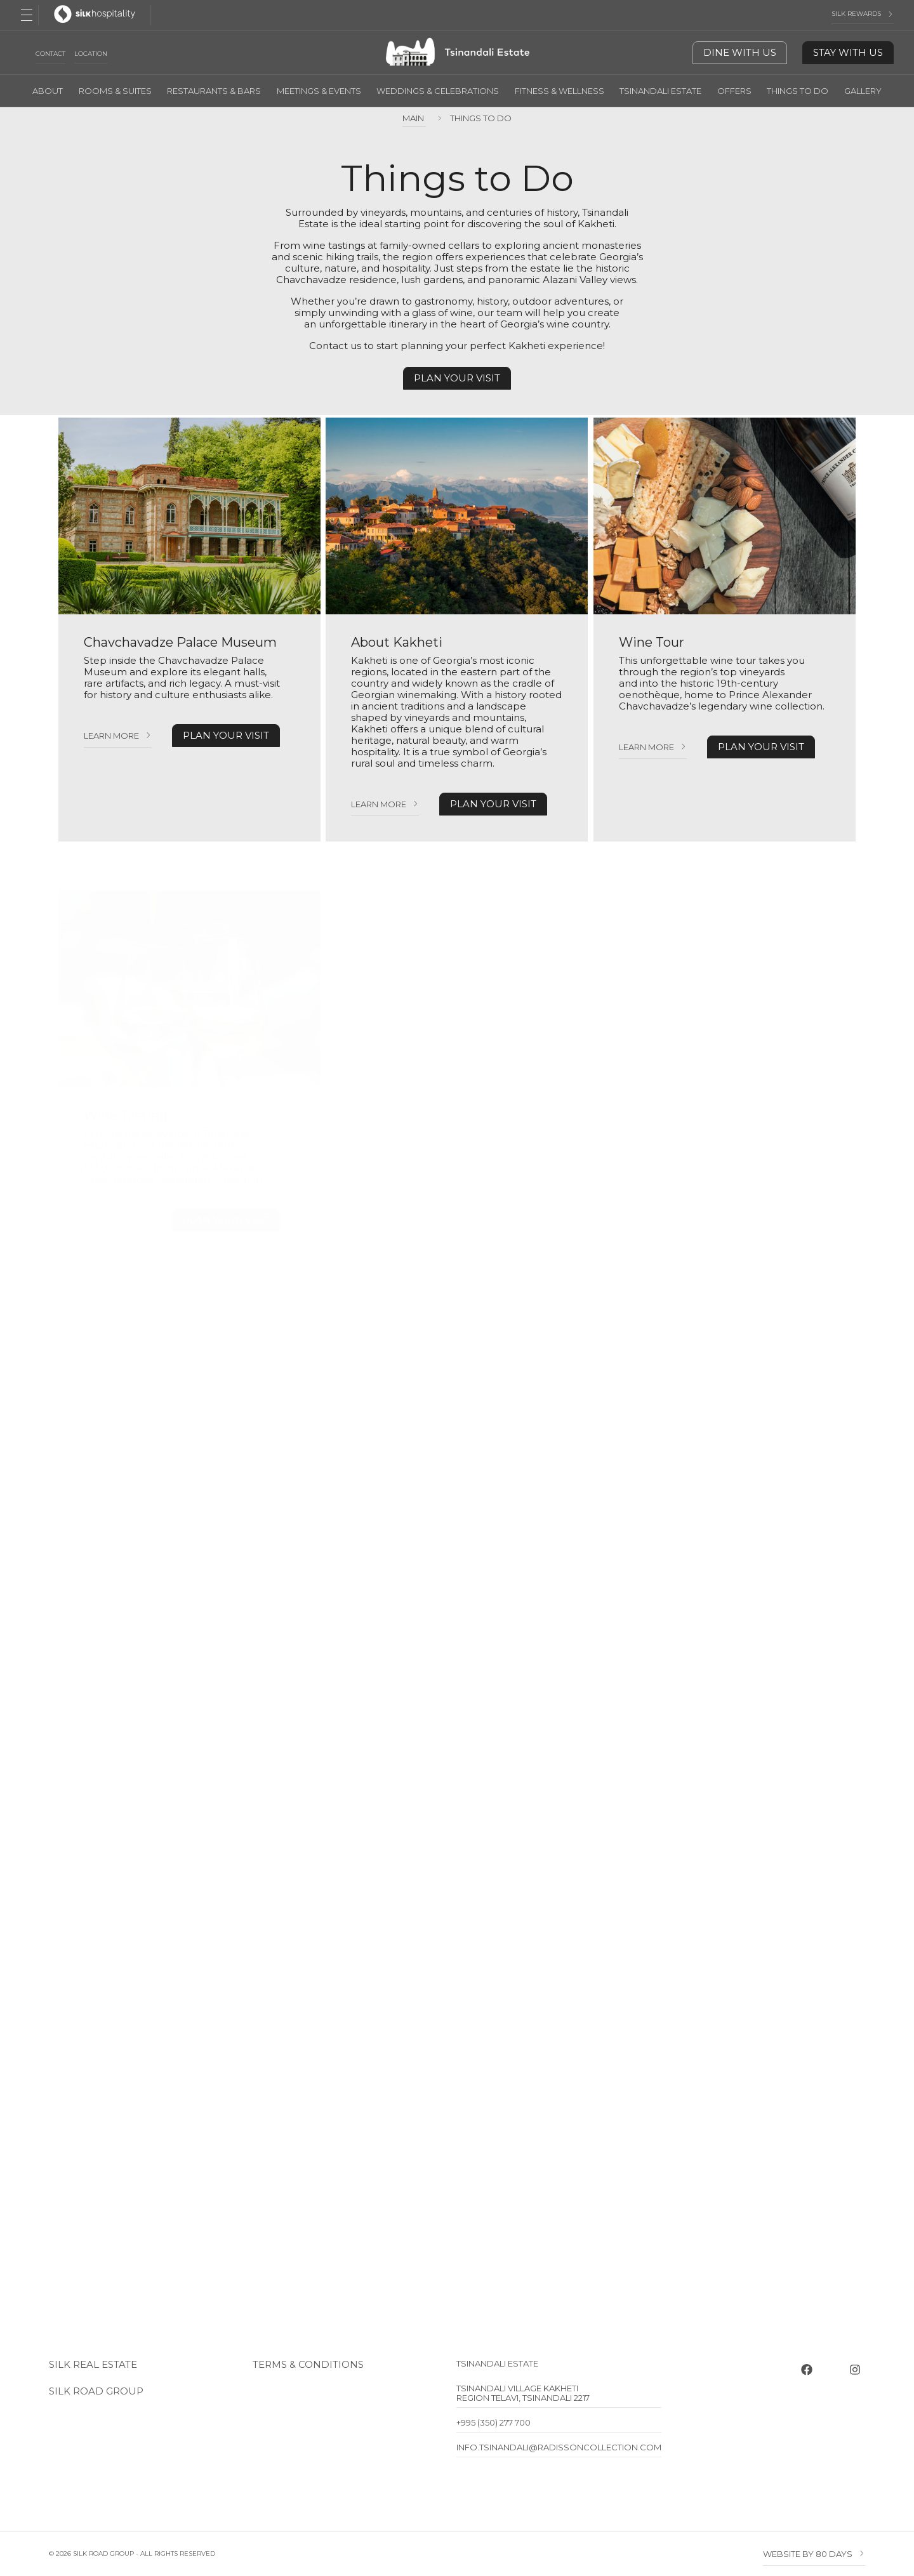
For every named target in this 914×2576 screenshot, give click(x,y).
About (47, 91)
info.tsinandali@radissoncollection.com (558, 2447)
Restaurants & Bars (214, 91)
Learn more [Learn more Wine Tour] (646, 747)
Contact (50, 54)
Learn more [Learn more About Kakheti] (378, 804)
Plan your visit (457, 378)
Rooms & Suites (115, 91)
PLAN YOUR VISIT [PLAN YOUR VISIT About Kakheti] (493, 804)
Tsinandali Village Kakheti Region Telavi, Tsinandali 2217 (523, 2393)
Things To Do (797, 91)
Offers (734, 91)
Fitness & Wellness (559, 91)
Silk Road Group (96, 2391)
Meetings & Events (319, 91)
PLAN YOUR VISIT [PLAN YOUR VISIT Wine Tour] (761, 747)
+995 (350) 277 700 (493, 2422)
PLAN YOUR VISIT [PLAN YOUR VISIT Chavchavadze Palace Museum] (226, 735)
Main (414, 118)
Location (90, 54)
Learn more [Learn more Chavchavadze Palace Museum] (111, 735)
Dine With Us (739, 52)
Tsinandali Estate (660, 91)
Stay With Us (848, 52)
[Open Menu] (26, 15)
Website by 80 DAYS (807, 2554)
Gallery (863, 91)
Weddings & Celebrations (437, 91)
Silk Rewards (856, 14)
